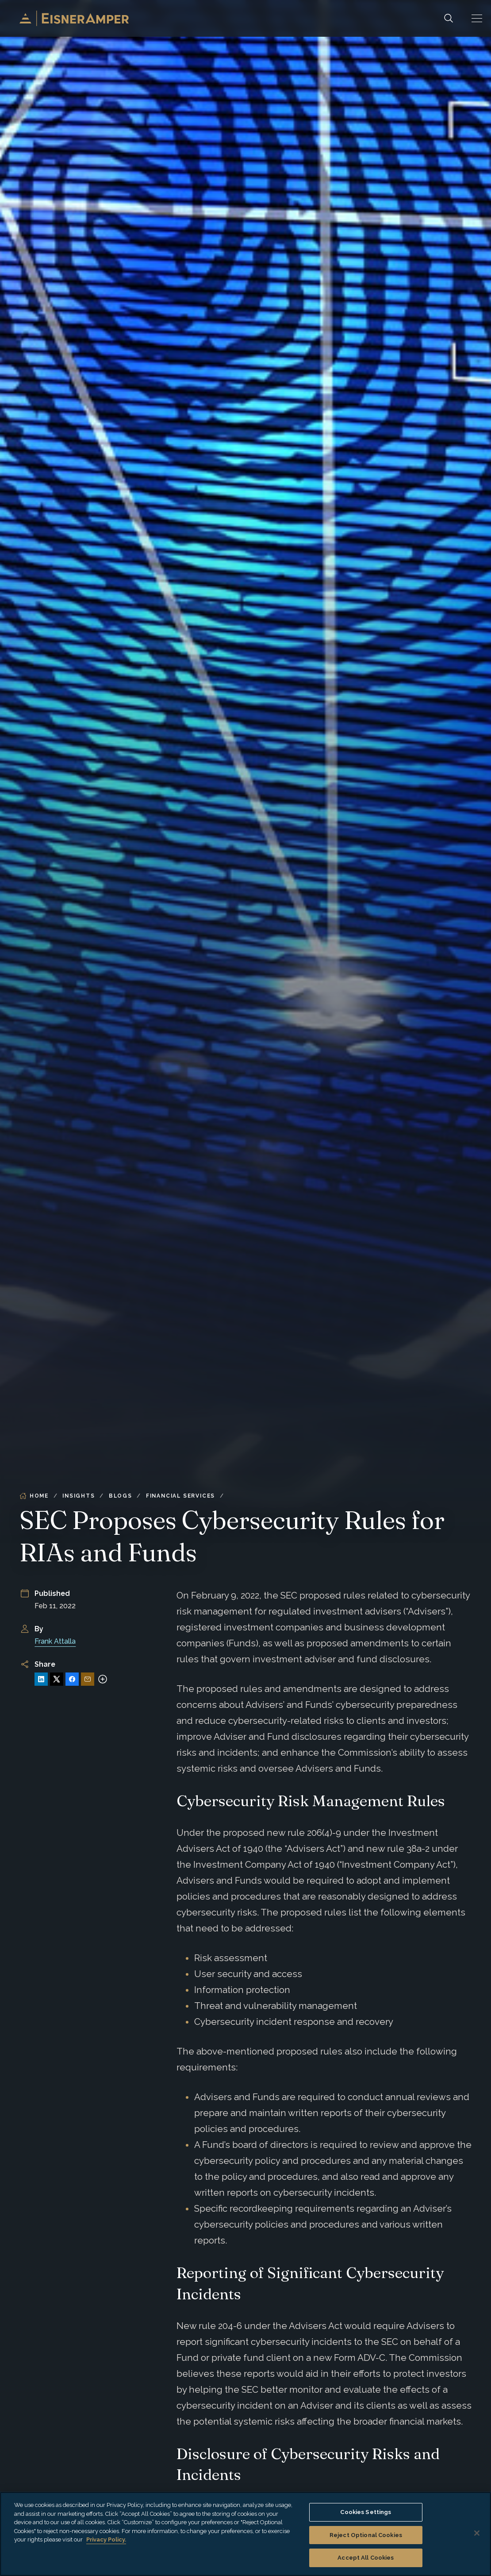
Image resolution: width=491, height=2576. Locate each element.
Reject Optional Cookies (366, 2535)
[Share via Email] (87, 1679)
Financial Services (180, 1496)
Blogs (120, 1496)
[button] (477, 18)
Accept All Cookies (366, 2557)
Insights (78, 1496)
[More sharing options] (102, 1679)
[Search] (448, 18)
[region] (245, 2534)
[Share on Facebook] (72, 1679)
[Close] (477, 2533)
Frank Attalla (55, 1641)
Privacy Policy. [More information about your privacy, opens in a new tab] (106, 2539)
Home (34, 1495)
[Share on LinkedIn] (41, 1679)
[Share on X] (56, 1679)
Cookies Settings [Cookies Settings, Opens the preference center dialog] (365, 2512)
